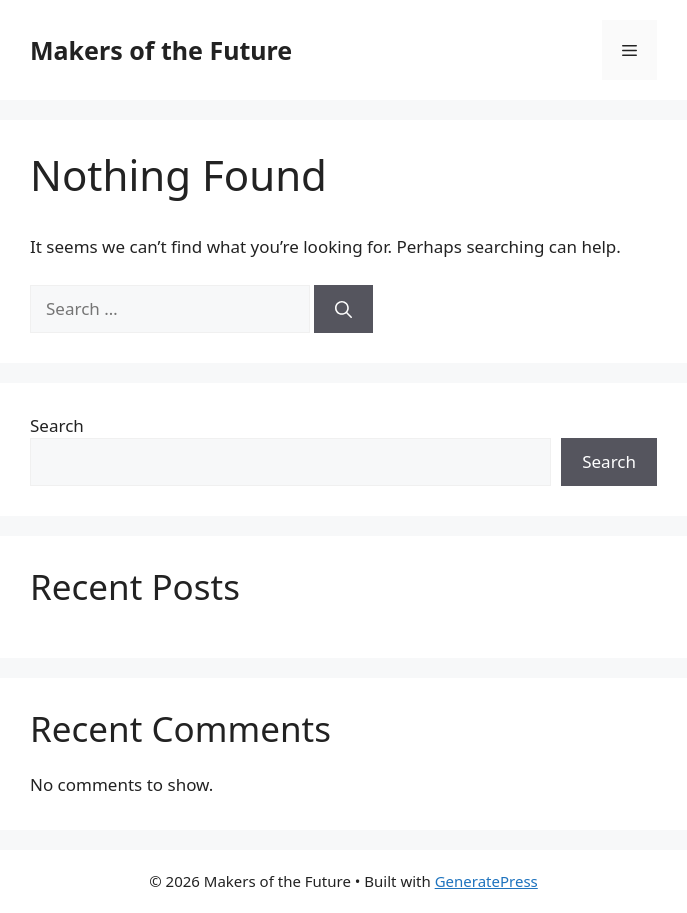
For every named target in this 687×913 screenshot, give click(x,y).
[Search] (343, 309)
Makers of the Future (161, 50)
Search (57, 425)
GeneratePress (486, 881)
